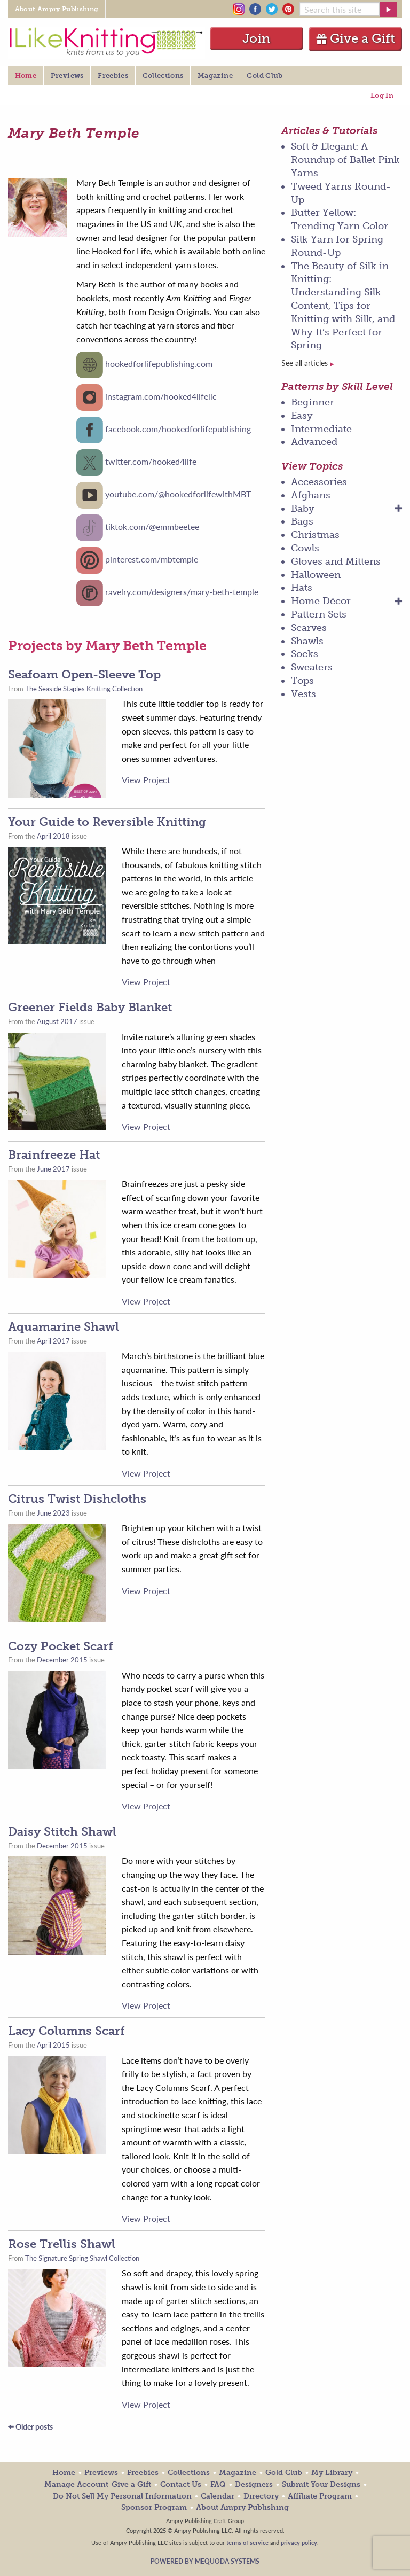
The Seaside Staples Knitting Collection (84, 688)
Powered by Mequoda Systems (205, 2561)
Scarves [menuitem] (309, 628)
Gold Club (283, 2472)
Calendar (217, 2496)
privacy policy (299, 2542)
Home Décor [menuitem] (321, 601)
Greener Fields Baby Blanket (90, 1007)
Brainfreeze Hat (54, 1155)
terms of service (247, 2542)
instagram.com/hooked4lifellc (161, 396)
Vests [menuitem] (303, 694)
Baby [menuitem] (302, 508)
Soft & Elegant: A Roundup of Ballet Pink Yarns (345, 159)
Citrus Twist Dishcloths (77, 1499)
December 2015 (62, 1660)
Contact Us (180, 2484)
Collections (189, 2472)
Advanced (314, 442)
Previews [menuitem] (67, 76)
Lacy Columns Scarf (66, 2031)
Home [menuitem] (25, 76)
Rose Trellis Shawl (61, 2244)
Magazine (237, 2472)
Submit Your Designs (321, 2484)
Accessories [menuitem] (319, 482)
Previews (101, 2472)
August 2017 (57, 1021)
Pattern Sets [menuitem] (318, 614)
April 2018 (53, 836)
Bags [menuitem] (302, 521)
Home (63, 2472)
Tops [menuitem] (302, 680)
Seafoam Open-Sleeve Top (84, 674)
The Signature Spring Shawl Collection (82, 2258)
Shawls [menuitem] (307, 641)
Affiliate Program (320, 2496)
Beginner (312, 402)
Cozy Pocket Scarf (60, 1646)
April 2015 (53, 2045)
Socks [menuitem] (304, 654)
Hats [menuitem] (301, 588)
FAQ (218, 2484)
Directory (261, 2496)
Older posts (30, 2427)
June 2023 (53, 1513)
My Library (331, 2472)
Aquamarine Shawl (63, 1327)
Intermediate (321, 429)
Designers (254, 2484)
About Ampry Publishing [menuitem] (57, 9)
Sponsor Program (154, 2507)
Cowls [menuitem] (305, 548)
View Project (146, 780)
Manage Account (76, 2484)
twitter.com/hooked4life (150, 461)
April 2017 (53, 1341)
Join (256, 38)
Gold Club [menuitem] (264, 76)
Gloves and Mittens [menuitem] (336, 561)
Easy (302, 415)
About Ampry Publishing (242, 2507)
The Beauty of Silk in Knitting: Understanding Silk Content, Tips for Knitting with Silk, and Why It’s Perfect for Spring (343, 306)
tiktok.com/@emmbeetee (152, 526)
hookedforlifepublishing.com (158, 363)
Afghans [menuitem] (310, 495)
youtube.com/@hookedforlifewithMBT (178, 494)
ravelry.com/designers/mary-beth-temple (181, 592)
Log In (381, 95)
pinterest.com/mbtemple (151, 559)
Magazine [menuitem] (215, 76)
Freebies (143, 2472)
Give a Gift (355, 38)
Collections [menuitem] (163, 76)
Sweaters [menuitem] (312, 667)
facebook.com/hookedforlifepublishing (178, 429)
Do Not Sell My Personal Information (122, 2496)
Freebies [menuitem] (113, 76)
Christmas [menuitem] (315, 535)
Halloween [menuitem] (316, 575)
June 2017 (53, 1169)
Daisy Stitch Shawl (62, 1831)
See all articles (307, 363)
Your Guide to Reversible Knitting (107, 822)
